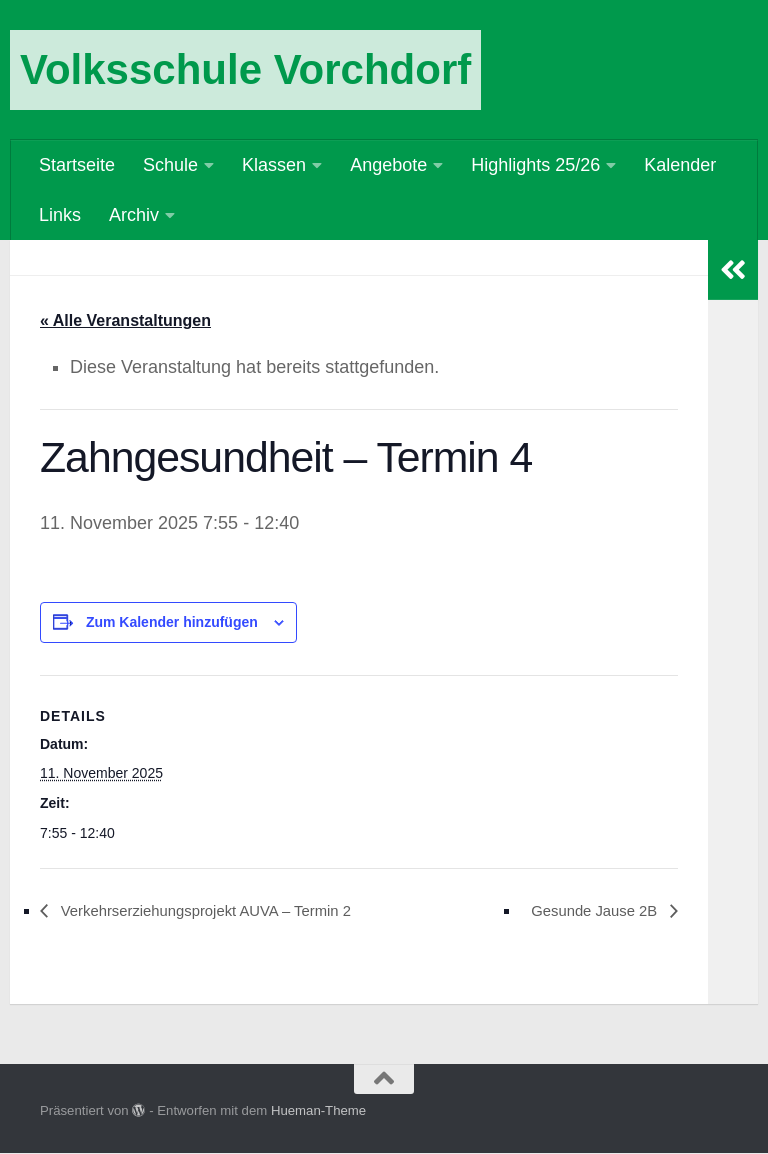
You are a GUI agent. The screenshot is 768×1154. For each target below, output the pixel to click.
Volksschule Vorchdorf (245, 69)
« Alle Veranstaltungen (125, 320)
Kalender (680, 165)
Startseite (77, 165)
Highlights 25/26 (535, 165)
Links (60, 215)
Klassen (274, 165)
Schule (170, 165)
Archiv (134, 215)
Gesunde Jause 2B (588, 911)
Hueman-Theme (318, 1112)
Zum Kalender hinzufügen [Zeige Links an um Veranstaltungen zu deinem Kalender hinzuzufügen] (172, 623)
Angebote (388, 165)
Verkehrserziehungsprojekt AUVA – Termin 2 (218, 911)
